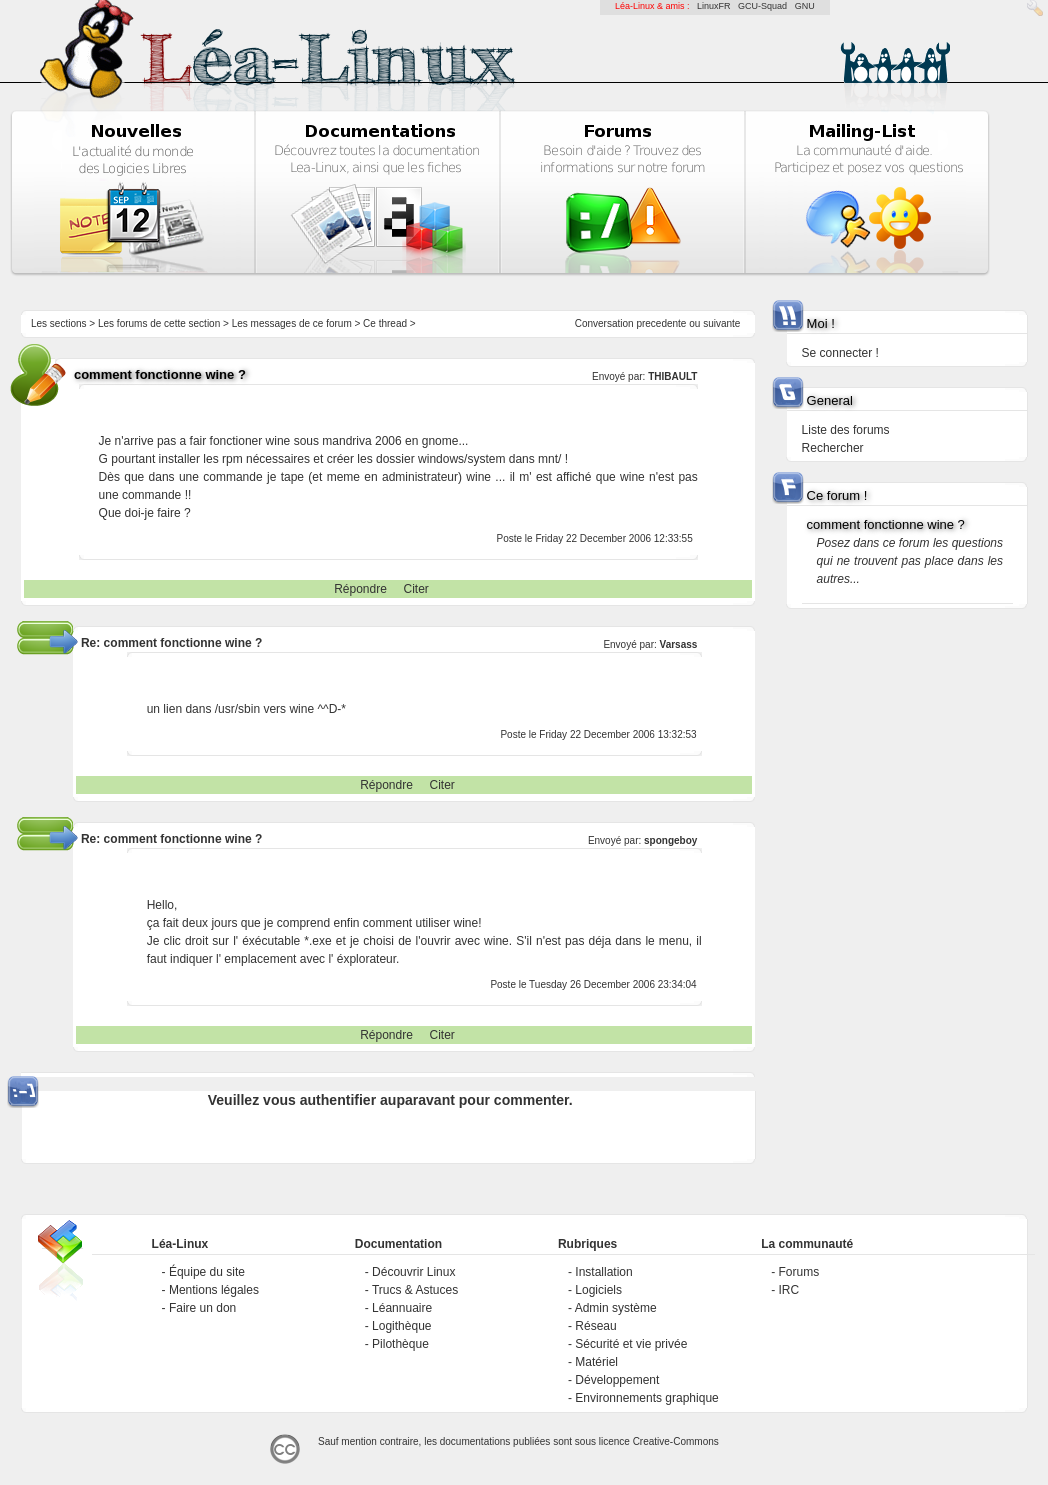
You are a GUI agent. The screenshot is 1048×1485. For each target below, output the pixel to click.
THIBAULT (672, 376)
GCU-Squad (762, 6)
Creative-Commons (676, 1441)
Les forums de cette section (159, 323)
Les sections (59, 323)
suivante (721, 323)
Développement (617, 1380)
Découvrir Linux (413, 1272)
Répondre (360, 589)
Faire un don (202, 1308)
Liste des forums (846, 430)
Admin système (616, 1308)
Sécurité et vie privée (631, 1344)
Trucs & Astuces (415, 1290)
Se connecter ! (840, 353)
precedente (661, 323)
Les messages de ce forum (292, 323)
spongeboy (670, 840)
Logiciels (598, 1290)
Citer (416, 589)
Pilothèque (400, 1344)
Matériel (596, 1362)
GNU (805, 6)
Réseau (595, 1326)
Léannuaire (402, 1308)
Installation (603, 1272)
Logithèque (401, 1326)
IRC (789, 1290)
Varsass (679, 644)
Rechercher (833, 448)
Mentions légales (214, 1290)
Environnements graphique (646, 1398)
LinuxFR (714, 6)
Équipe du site (207, 1272)
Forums (799, 1272)
